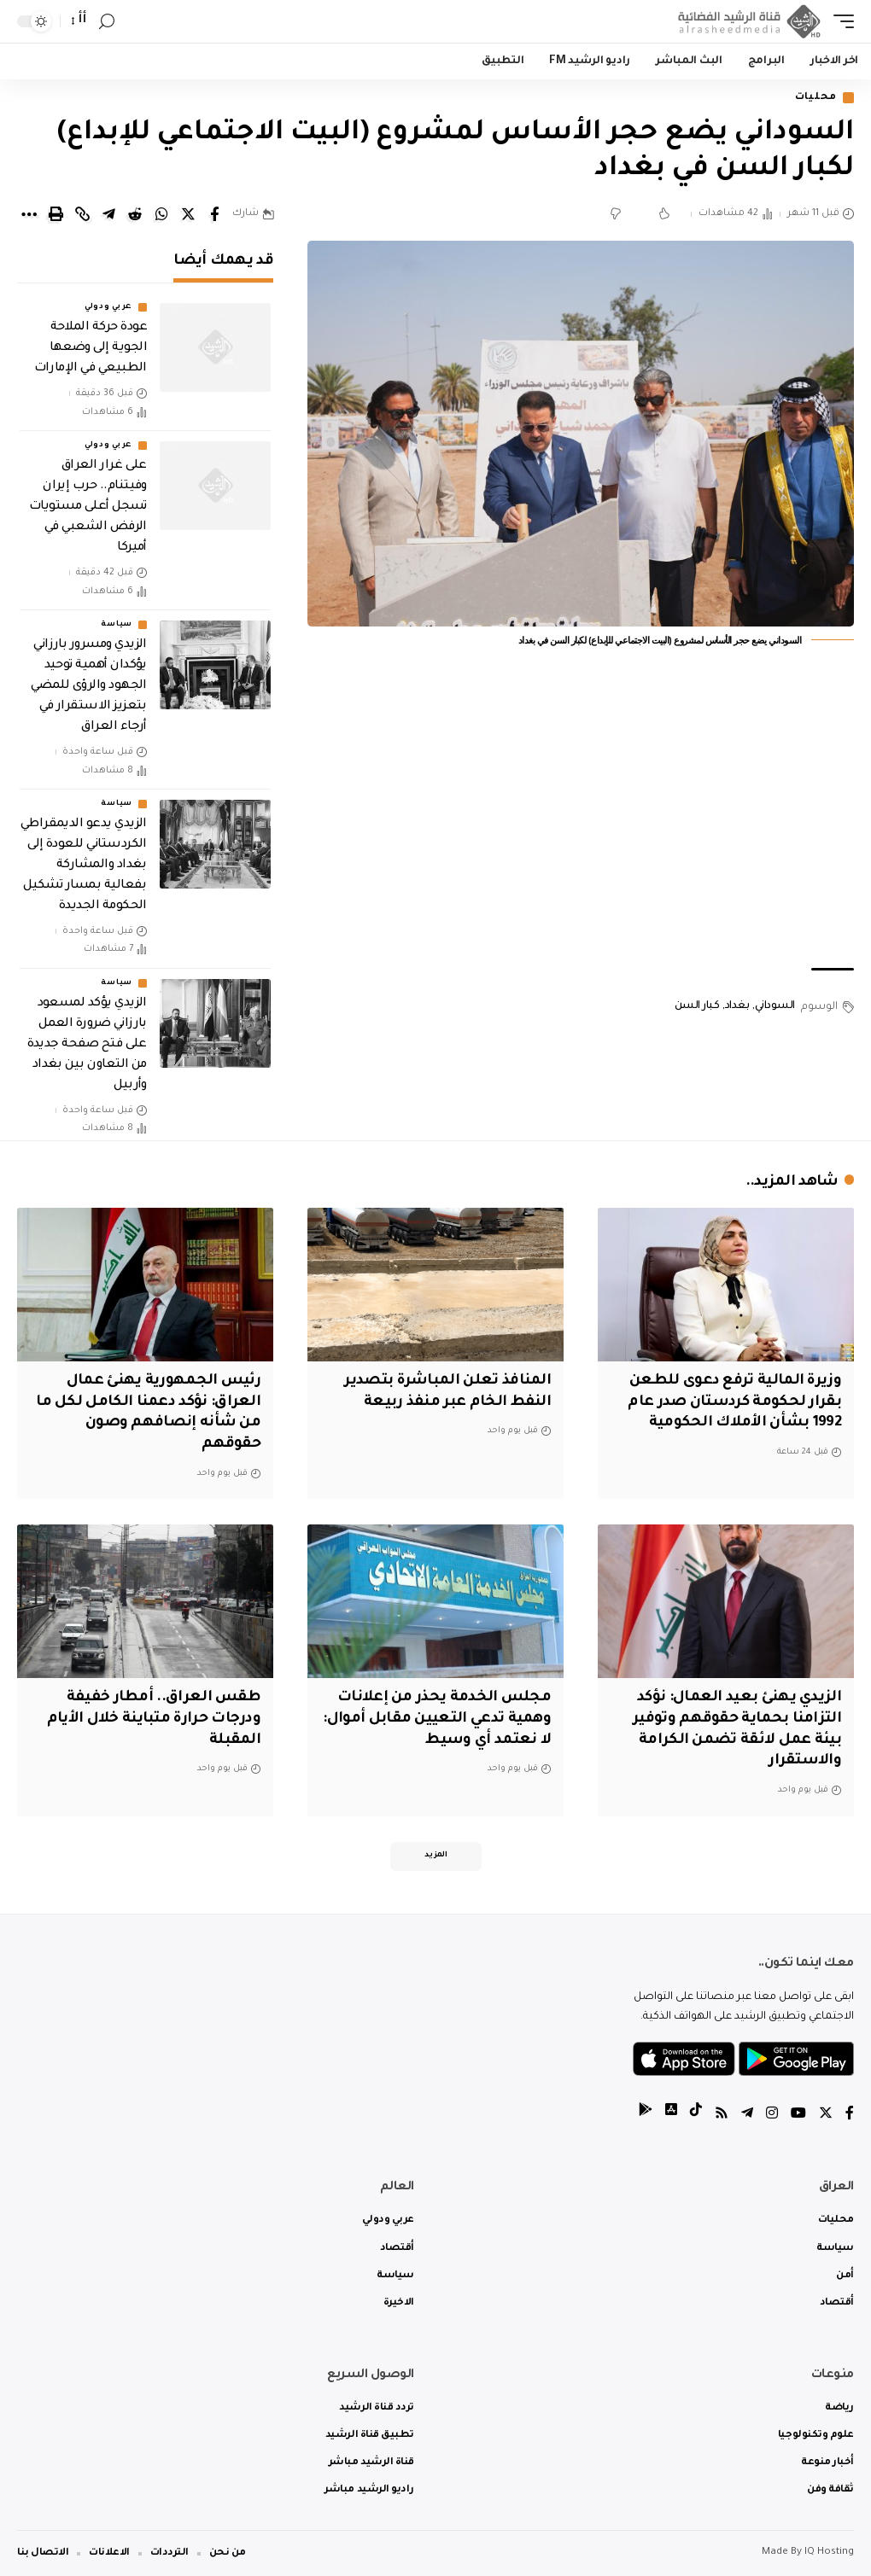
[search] (107, 22)
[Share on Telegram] (108, 214)
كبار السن (697, 1006)
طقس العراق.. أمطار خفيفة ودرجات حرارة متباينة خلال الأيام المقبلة (153, 1719)
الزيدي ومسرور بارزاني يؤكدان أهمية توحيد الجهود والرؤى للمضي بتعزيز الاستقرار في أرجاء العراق (89, 686)
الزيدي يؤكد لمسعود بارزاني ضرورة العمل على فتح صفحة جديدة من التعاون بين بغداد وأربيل (87, 1045)
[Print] (55, 214)
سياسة (116, 625)
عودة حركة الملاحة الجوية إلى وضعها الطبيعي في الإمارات (90, 348)
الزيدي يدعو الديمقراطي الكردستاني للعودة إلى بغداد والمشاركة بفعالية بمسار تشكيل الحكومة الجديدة (83, 865)
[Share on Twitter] (188, 214)
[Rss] (721, 2115)
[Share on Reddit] (135, 214)
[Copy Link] (82, 214)
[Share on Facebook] (214, 214)
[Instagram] (772, 2115)
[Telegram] (747, 2115)
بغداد (737, 1006)
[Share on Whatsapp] (161, 214)
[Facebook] (849, 2115)
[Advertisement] (580, 822)
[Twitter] (826, 2115)
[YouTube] (798, 2115)
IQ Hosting (829, 2552)
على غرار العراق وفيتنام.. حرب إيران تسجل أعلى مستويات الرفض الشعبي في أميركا (88, 507)
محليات (816, 97)
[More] (29, 214)
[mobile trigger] (839, 21)
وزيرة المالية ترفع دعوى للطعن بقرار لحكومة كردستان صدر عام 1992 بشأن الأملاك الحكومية (734, 1402)
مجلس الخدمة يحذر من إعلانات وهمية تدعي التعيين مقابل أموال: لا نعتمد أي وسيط (437, 1719)
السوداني (775, 1006)
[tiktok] (696, 2115)
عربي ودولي (108, 307)
